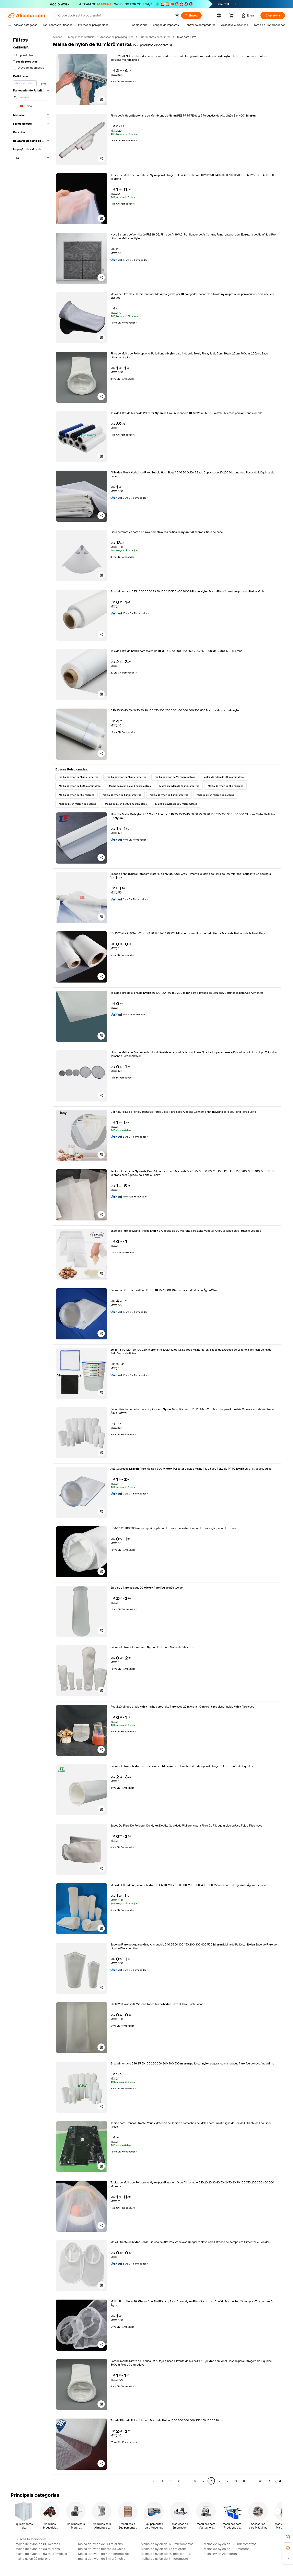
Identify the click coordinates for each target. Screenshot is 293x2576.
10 (235, 2480)
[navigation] (31, 1261)
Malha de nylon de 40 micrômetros (104, 2554)
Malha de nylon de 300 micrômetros (126, 803)
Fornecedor (128, 81)
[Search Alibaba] (114, 15)
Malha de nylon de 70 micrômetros (179, 786)
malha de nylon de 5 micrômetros (122, 794)
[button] (177, 15)
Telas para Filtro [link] (186, 37)
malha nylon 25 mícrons (221, 2554)
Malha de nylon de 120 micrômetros (167, 2544)
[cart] (232, 16)
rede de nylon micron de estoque (215, 794)
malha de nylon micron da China (101, 2549)
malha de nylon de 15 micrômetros (78, 777)
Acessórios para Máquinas (116, 37)
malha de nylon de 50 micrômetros (41, 2554)
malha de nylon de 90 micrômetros (175, 777)
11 (244, 2480)
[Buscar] (191, 15)
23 (260, 2480)
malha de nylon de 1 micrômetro (101, 2559)
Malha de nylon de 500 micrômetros (80, 786)
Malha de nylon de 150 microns (225, 786)
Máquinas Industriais (81, 37)
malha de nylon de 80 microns (37, 2544)
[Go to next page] (269, 2481)
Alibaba (57, 37)
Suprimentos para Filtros (155, 37)
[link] (287, 2537)
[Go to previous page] (153, 2481)
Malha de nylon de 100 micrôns (164, 2549)
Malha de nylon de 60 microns (37, 2549)
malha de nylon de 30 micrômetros (223, 777)
